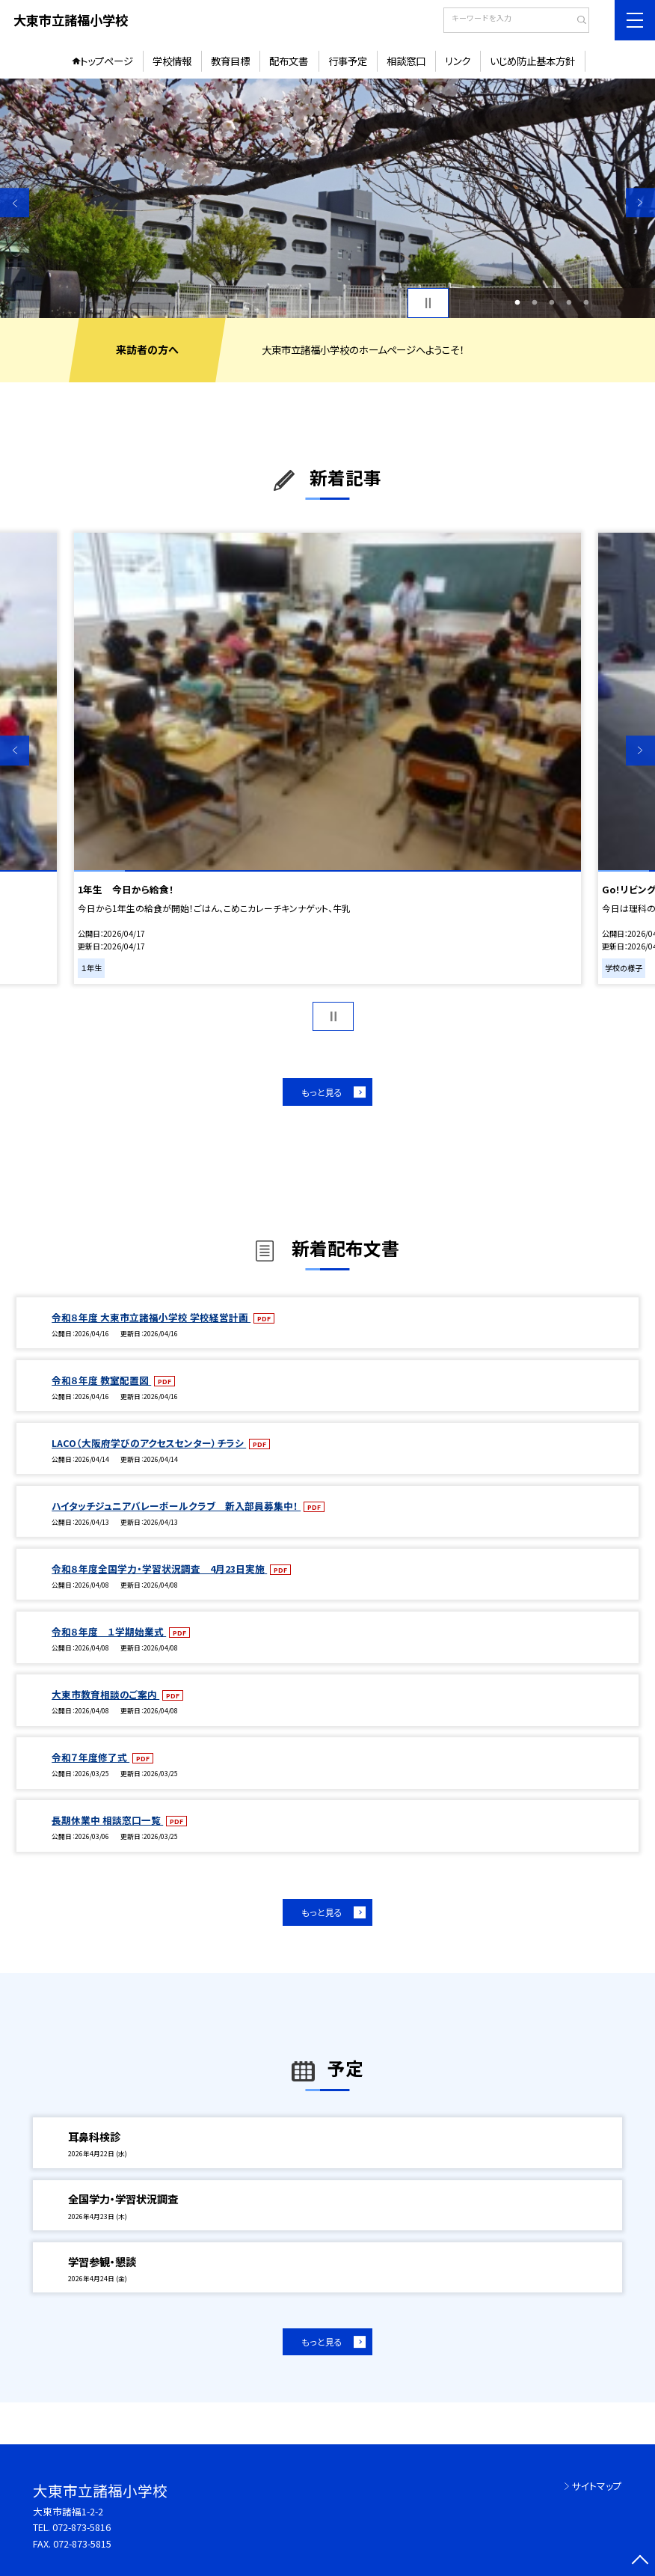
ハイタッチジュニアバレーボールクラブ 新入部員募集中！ (176, 1506)
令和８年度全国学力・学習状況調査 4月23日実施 (159, 1568)
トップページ (106, 60)
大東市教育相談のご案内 (105, 1694)
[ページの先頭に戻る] (640, 2561)
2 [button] (534, 303)
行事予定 (347, 60)
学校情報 (172, 60)
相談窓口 (406, 60)
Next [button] (640, 202)
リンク (457, 60)
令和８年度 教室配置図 (101, 1380)
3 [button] (552, 303)
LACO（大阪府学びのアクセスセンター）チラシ (149, 1443)
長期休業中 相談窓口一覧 (107, 1820)
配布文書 (288, 60)
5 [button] (586, 303)
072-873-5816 (81, 2527)
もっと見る (321, 1092)
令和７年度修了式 (90, 1757)
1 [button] (517, 303)
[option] (327, 198)
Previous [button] (14, 202)
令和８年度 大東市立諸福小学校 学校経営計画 (151, 1317)
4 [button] (569, 303)
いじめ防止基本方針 (532, 60)
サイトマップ (597, 2486)
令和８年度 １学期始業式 (109, 1631)
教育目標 (230, 60)
